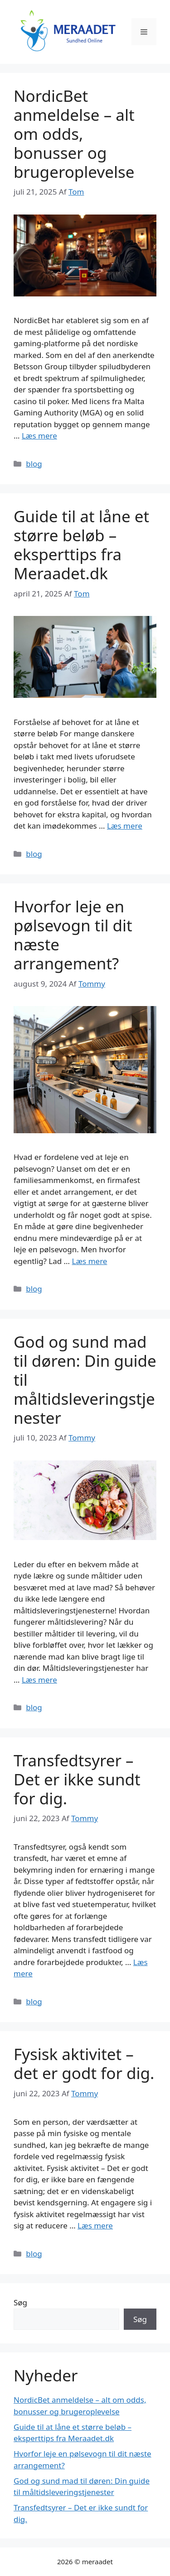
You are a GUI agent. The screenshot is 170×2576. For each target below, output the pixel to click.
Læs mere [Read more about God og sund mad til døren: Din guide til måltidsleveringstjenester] (39, 1679)
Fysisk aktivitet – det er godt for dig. (84, 2063)
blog (34, 463)
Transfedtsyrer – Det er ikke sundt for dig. (77, 1779)
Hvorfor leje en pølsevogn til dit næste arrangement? (73, 935)
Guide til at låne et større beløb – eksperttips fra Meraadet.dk (81, 545)
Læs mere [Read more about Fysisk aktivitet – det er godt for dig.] (95, 2225)
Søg (20, 2302)
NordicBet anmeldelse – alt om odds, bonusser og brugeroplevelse (74, 133)
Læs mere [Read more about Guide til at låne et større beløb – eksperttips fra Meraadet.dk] (124, 826)
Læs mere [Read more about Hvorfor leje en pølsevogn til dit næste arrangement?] (89, 1261)
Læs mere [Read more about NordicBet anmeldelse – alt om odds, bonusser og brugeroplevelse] (39, 435)
